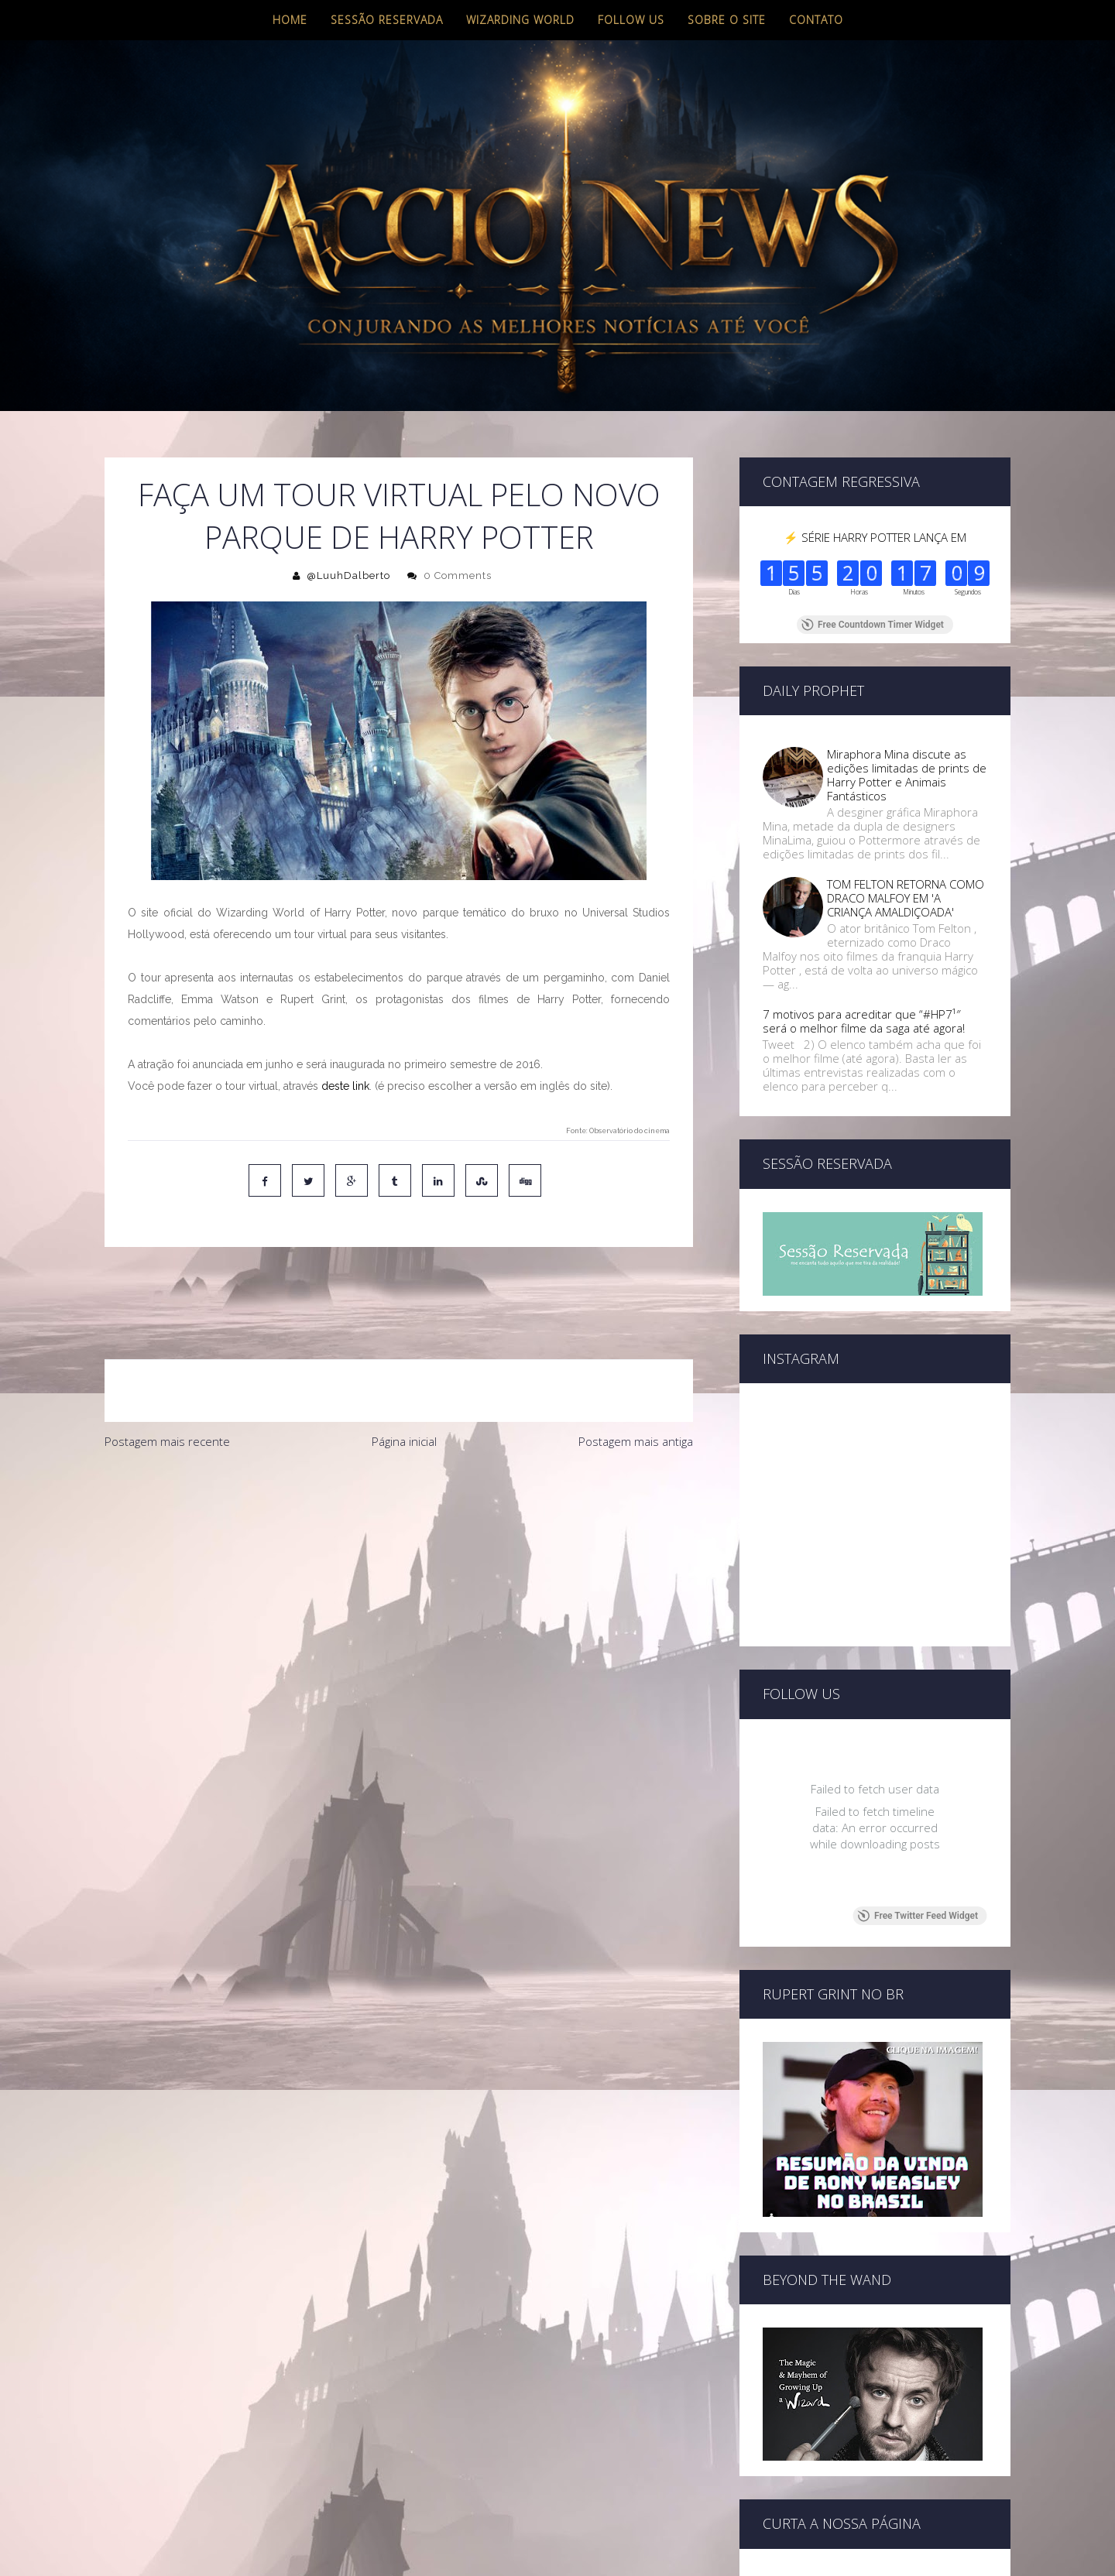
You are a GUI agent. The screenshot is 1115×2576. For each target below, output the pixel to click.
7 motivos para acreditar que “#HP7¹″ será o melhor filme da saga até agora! (864, 1021)
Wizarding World (520, 19)
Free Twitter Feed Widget (918, 1916)
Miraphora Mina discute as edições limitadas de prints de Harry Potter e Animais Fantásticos (906, 774)
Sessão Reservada (387, 19)
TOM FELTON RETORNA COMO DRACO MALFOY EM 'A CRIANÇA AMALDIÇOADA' (905, 898)
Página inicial (404, 1376)
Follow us (631, 19)
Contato (816, 19)
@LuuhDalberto (348, 575)
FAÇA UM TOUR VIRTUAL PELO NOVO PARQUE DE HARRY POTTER (399, 515)
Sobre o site (727, 19)
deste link (345, 1086)
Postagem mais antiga (635, 1376)
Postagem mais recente (167, 1376)
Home (290, 19)
